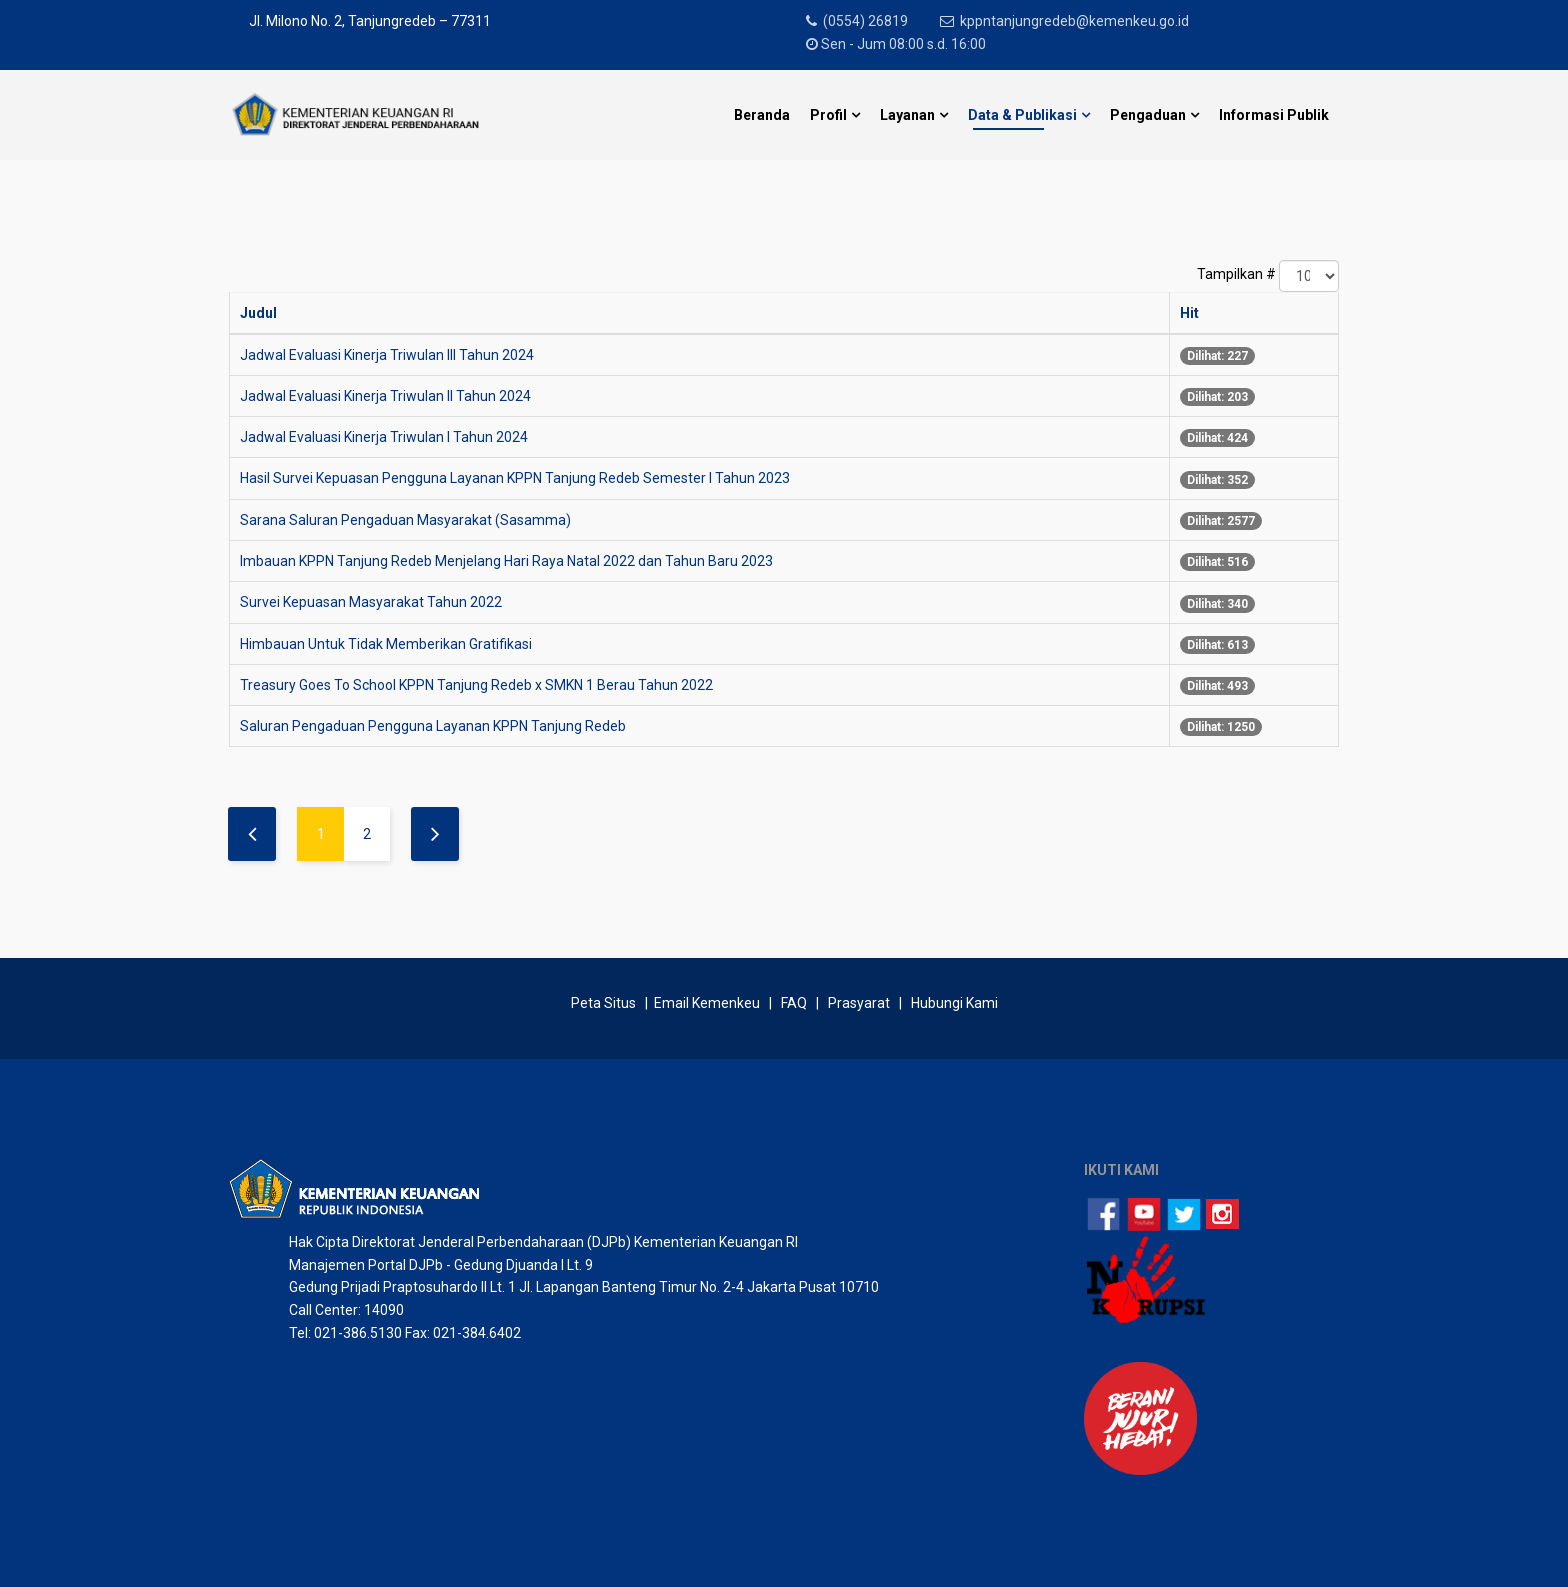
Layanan (907, 115)
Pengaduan (1148, 115)
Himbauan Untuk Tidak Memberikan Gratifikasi (386, 644)
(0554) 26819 (866, 21)
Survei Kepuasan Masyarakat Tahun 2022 (371, 602)
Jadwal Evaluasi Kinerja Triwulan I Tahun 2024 (384, 437)
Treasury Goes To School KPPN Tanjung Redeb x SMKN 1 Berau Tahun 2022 (476, 685)
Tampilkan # (1236, 274)
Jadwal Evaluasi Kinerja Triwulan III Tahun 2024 (387, 355)
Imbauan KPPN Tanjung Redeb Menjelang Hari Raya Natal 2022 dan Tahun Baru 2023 (506, 561)
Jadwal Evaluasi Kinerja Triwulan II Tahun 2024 (385, 396)
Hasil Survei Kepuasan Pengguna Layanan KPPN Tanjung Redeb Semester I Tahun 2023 (515, 478)
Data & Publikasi (1022, 115)
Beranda (762, 115)
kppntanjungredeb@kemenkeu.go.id (1076, 21)
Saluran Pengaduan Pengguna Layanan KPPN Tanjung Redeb (433, 726)
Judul (258, 313)
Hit (1189, 313)
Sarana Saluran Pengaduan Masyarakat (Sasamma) (405, 520)
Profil (828, 115)
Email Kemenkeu (707, 1003)
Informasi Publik (1274, 115)
